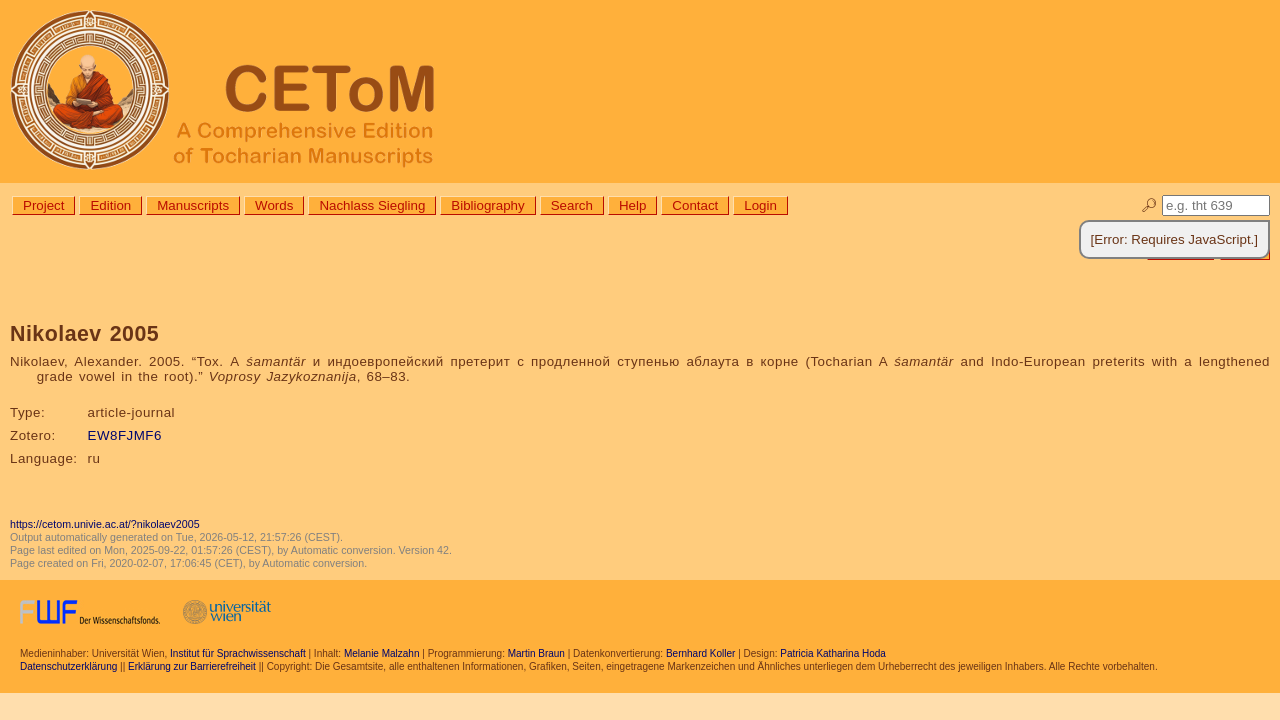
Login (760, 205)
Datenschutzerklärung (68, 666)
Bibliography (487, 205)
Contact (695, 205)
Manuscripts (193, 205)
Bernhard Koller (700, 653)
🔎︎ (1149, 205)
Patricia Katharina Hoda (833, 653)
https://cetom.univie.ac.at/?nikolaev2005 (105, 524)
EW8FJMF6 (125, 435)
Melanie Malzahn (382, 653)
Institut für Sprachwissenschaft (238, 653)
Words (274, 205)
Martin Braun (536, 653)
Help (632, 205)
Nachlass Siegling (372, 205)
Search (572, 205)
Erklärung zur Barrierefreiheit (192, 666)
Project (43, 205)
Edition (110, 205)
